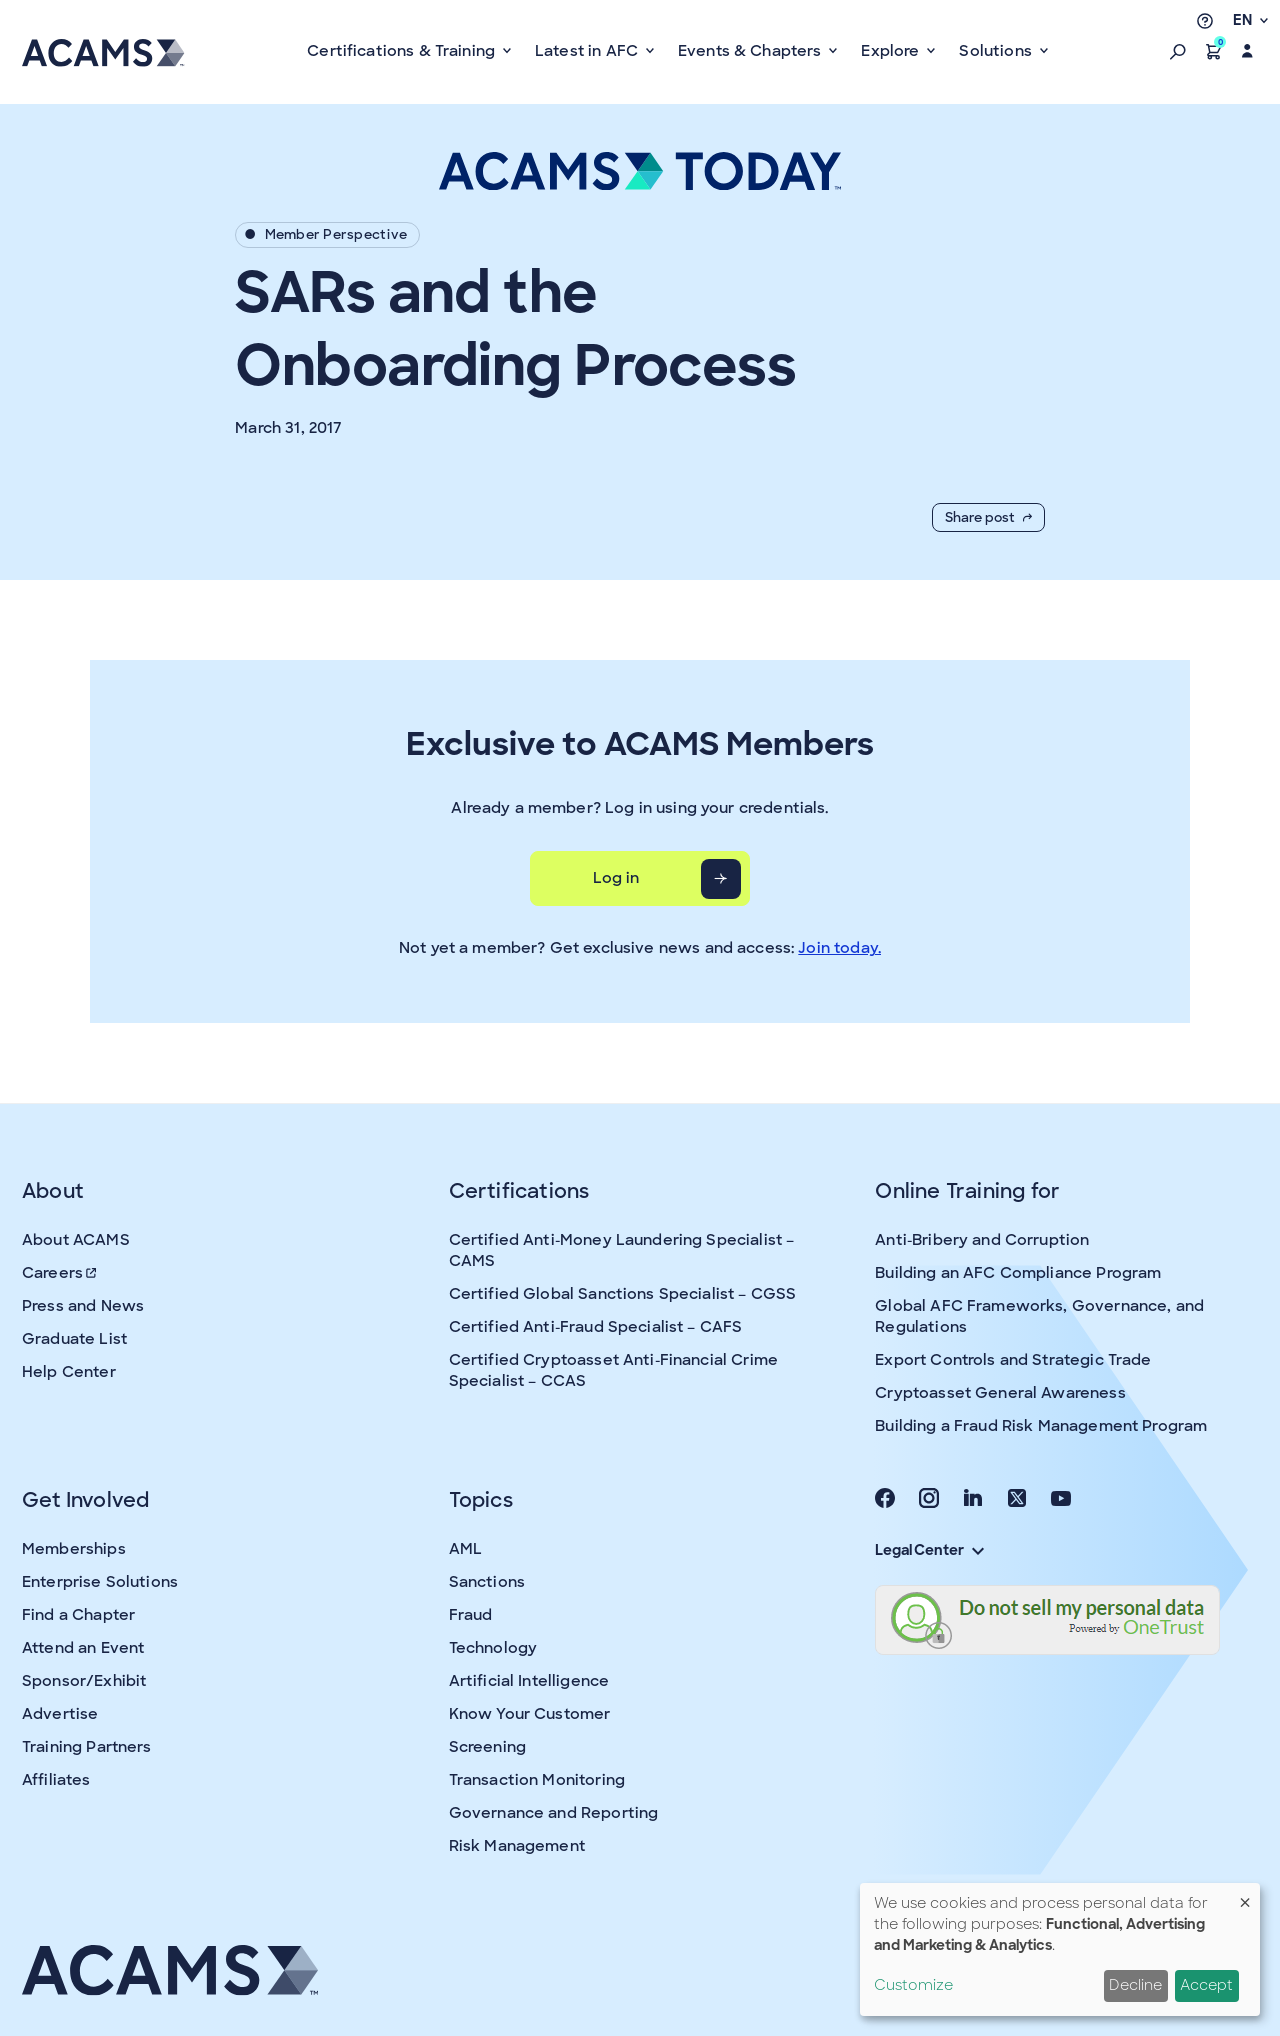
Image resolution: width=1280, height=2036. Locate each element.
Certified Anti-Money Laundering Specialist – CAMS (622, 1250)
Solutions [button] (997, 51)
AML (465, 1549)
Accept (1206, 1985)
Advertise (60, 1714)
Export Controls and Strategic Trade (1013, 1360)
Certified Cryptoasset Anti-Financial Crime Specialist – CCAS (613, 1370)
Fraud (471, 1615)
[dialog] (1060, 1949)
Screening (487, 1747)
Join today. (839, 948)
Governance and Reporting (554, 1813)
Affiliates (56, 1780)
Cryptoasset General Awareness (1000, 1393)
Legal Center (929, 1550)
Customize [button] (913, 1985)
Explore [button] (892, 51)
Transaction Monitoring (537, 1780)
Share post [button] (988, 517)
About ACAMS (76, 1240)
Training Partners (87, 1747)
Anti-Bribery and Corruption (982, 1240)
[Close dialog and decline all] (1245, 1895)
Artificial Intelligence (529, 1681)
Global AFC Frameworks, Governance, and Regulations (1039, 1316)
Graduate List (74, 1339)
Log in (616, 878)
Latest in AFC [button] (588, 51)
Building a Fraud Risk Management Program (1041, 1426)
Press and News (83, 1306)
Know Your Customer (530, 1714)
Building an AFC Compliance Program (1018, 1273)
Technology (493, 1648)
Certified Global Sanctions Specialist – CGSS (623, 1294)
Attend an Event (83, 1648)
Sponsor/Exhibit (84, 1681)
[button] (1178, 51)
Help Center (69, 1372)
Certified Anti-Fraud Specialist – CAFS (596, 1327)
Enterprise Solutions (100, 1582)
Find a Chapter (78, 1615)
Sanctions (487, 1582)
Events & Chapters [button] (752, 51)
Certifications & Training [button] (403, 51)
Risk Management (517, 1846)
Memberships (74, 1549)
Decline (1135, 1985)
